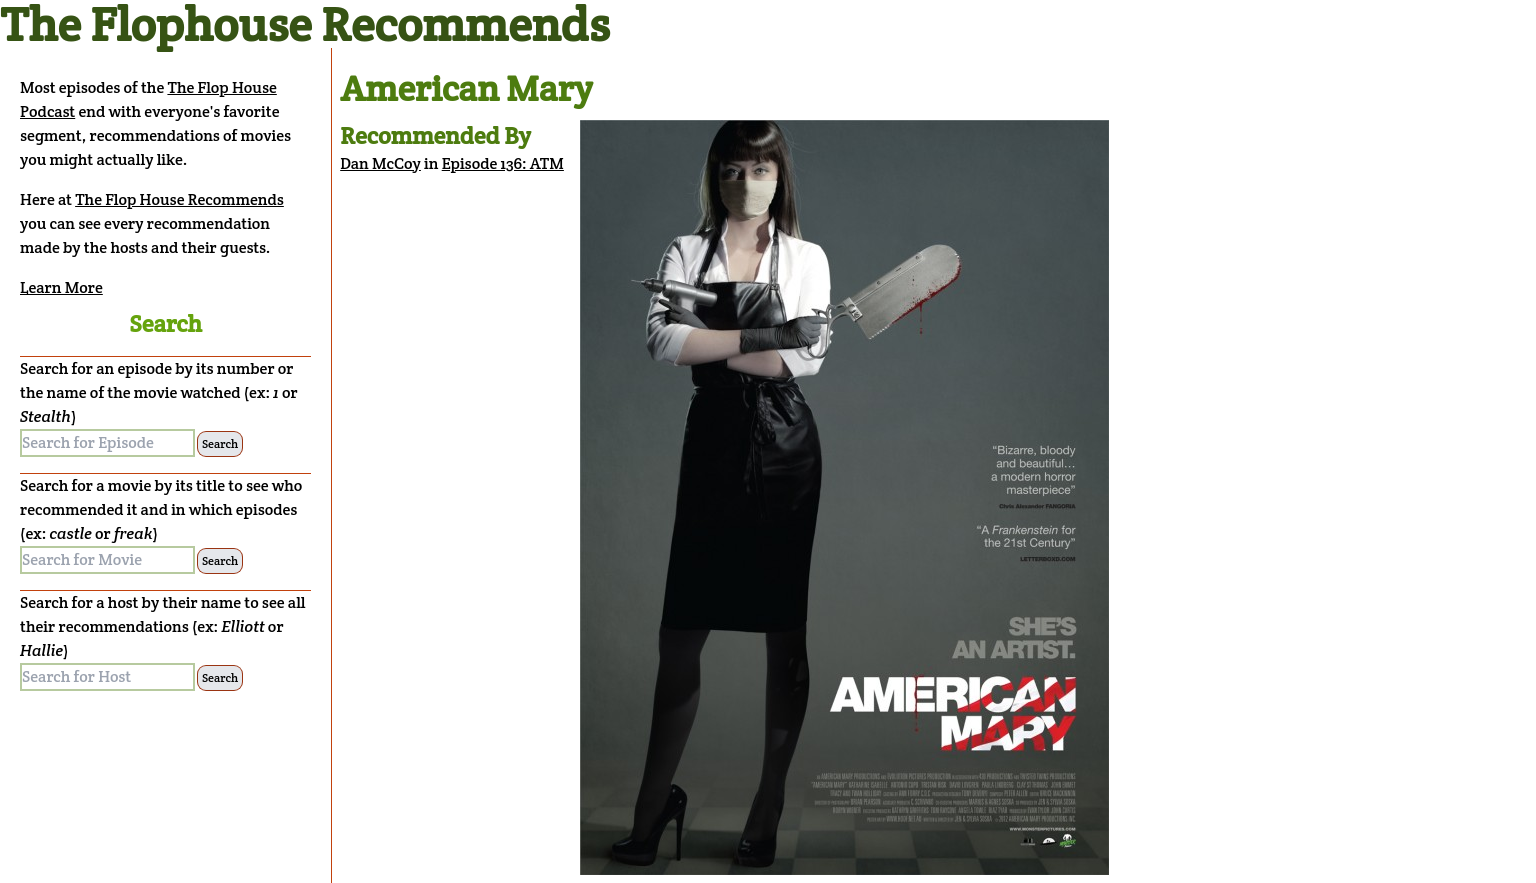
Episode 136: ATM (503, 163)
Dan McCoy (380, 163)
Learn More (61, 287)
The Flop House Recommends (179, 199)
